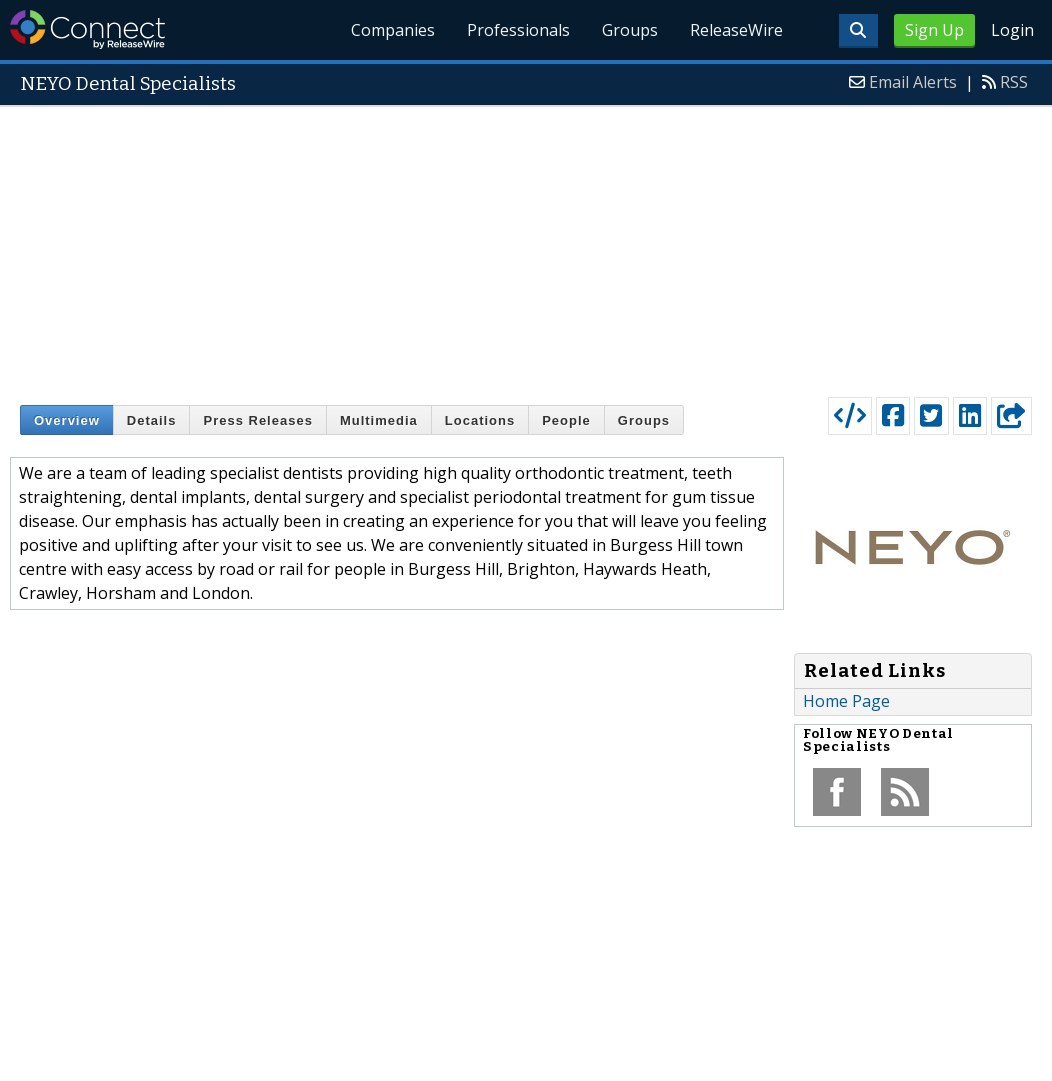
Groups (630, 30)
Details (152, 420)
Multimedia (379, 420)
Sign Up (934, 30)
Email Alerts (913, 82)
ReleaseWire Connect (87, 29)
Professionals (518, 30)
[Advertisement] (526, 247)
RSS (1014, 82)
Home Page (846, 701)
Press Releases (257, 420)
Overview (67, 420)
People (566, 420)
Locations (480, 420)
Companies (393, 30)
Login (1012, 30)
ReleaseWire (736, 30)
